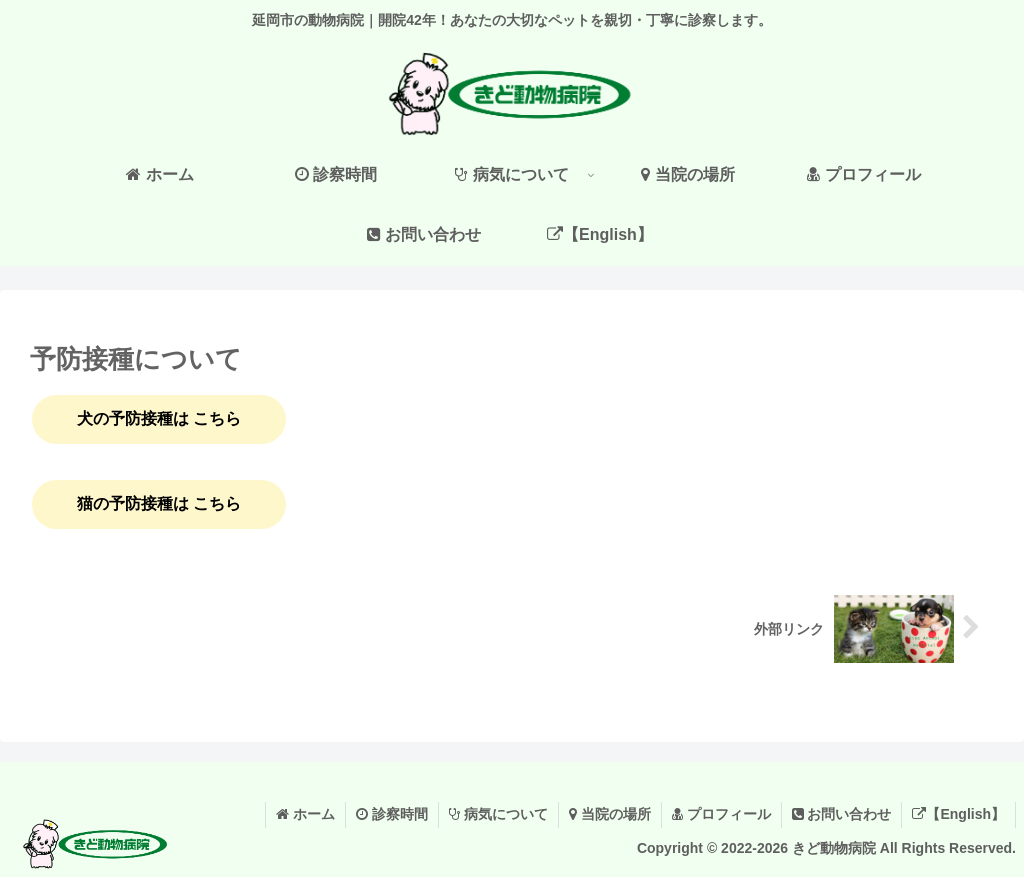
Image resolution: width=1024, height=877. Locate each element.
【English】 (958, 814)
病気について (498, 814)
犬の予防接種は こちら (159, 418)
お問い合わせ (842, 814)
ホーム (305, 814)
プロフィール (721, 814)
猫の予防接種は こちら (159, 503)
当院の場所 (610, 814)
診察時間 (392, 814)
